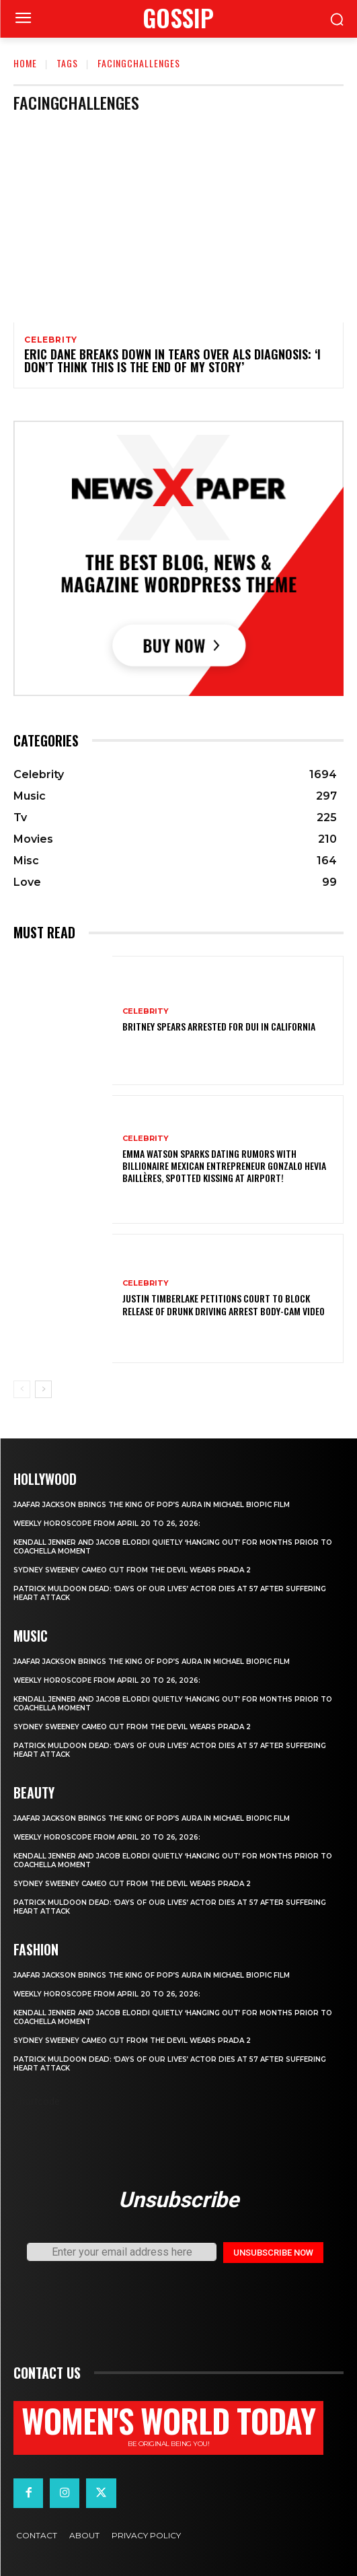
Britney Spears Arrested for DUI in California (218, 1026)
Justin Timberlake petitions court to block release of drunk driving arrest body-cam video (223, 1304)
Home (25, 63)
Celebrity (50, 340)
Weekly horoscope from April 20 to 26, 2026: (106, 1523)
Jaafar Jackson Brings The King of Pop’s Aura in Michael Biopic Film (151, 1504)
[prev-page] (21, 1389)
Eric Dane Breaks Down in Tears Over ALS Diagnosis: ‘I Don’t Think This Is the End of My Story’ (172, 360)
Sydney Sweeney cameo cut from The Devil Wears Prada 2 (132, 1570)
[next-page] (43, 1389)
